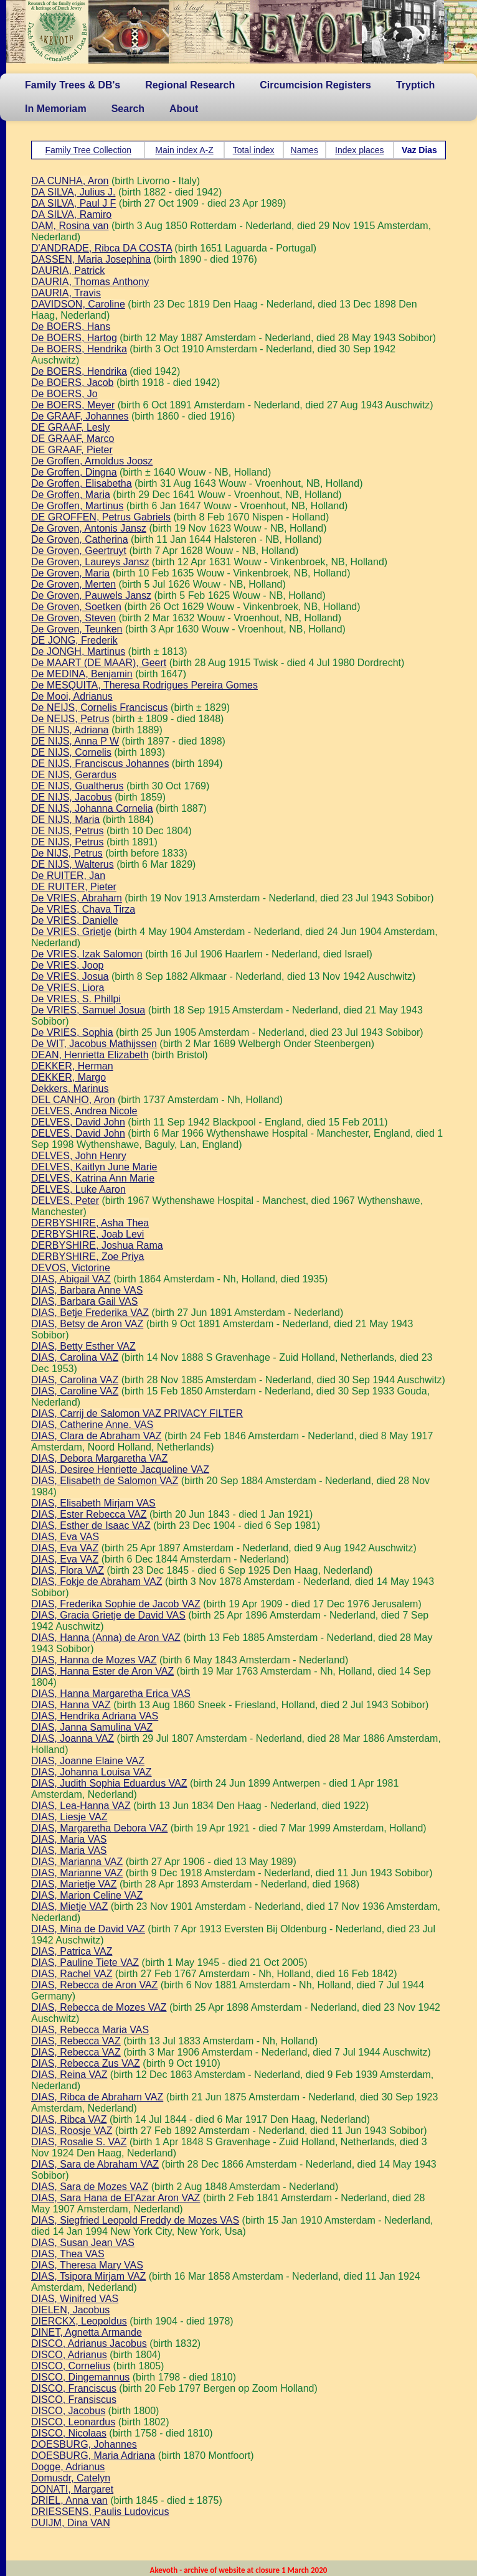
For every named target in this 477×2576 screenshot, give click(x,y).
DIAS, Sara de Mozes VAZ (89, 2186)
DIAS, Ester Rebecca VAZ (89, 1514)
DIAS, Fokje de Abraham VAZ (96, 1581)
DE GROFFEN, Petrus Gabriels (101, 517)
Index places (359, 150)
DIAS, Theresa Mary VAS (87, 2265)
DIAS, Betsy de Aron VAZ (87, 1324)
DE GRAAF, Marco (72, 438)
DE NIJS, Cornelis (71, 752)
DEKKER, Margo (68, 1077)
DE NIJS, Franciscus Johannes (100, 763)
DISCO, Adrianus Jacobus (89, 2343)
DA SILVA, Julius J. (73, 192)
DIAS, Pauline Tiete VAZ (85, 1962)
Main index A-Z (184, 150)
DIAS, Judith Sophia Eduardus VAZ (109, 1783)
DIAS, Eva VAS (65, 1536)
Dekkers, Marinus (69, 1088)
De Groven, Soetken (76, 606)
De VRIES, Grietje (71, 931)
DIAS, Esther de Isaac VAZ (91, 1525)
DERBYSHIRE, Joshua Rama (97, 1245)
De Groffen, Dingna (74, 472)
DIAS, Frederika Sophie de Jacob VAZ (116, 1604)
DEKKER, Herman (72, 1066)
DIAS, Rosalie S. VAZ (79, 2141)
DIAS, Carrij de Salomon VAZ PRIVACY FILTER (137, 1413)
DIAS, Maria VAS (69, 1839)
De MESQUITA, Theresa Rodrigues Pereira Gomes (144, 685)
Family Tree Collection (88, 150)
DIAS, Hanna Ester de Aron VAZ (102, 1671)
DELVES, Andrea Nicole (84, 1111)
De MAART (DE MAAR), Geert (98, 662)
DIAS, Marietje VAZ (74, 1884)
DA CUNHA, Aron (69, 181)
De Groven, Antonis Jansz (88, 528)
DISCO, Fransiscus (73, 2399)
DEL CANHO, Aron (73, 1099)
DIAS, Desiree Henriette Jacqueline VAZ (120, 1469)
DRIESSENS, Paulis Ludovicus (100, 2511)
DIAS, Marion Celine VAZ (87, 1895)
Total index (254, 150)
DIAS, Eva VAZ (64, 1548)
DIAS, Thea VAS (68, 2254)
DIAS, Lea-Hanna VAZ (81, 1805)
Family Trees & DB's (72, 85)
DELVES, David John (78, 1122)
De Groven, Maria (70, 573)
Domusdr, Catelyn (70, 2478)
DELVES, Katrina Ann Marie (92, 1178)
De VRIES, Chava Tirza (83, 909)
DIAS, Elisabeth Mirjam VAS (93, 1503)
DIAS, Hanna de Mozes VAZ (94, 1660)
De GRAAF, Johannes (80, 416)
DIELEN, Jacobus (70, 2310)
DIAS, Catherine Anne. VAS (92, 1424)
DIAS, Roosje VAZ (71, 2130)
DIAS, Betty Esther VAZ (83, 1346)
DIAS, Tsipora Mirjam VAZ (88, 2276)
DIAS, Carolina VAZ (74, 1357)
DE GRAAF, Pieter (72, 449)
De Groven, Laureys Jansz (90, 562)
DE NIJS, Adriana (70, 730)
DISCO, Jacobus (68, 2410)
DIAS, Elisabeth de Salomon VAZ (104, 1480)
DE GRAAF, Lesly (70, 427)
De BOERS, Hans (70, 326)
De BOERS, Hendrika (79, 349)
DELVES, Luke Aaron (78, 1189)
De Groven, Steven (73, 618)
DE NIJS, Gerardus (73, 774)
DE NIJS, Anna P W (75, 741)
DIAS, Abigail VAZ (71, 1279)
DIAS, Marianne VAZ (77, 1873)
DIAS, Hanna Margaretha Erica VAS (111, 1693)
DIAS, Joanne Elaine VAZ (87, 1761)
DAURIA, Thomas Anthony (90, 281)
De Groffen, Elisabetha (81, 483)
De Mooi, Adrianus (72, 696)
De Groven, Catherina (79, 539)
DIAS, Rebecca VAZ (76, 2041)
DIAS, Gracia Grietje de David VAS (108, 1615)
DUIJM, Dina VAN (70, 2522)
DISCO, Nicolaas (68, 2433)
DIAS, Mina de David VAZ (88, 1929)
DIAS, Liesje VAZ (69, 1817)
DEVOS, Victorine (70, 1267)
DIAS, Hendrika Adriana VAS (94, 1716)
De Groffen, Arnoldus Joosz (92, 461)
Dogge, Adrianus (68, 2466)
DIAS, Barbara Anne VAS (87, 1290)
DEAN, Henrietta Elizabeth (90, 1055)
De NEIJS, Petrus (70, 718)
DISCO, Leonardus (73, 2422)
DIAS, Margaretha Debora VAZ (99, 1828)
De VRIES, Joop (67, 965)
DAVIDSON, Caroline (78, 304)
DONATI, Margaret (72, 2489)
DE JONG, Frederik (74, 640)
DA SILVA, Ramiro (71, 214)
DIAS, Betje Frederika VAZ (90, 1312)
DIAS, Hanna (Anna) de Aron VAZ (106, 1637)
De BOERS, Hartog (74, 337)
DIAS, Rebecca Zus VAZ (85, 2063)
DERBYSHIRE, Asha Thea (90, 1223)
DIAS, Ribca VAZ (69, 2119)
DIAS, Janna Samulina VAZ (92, 1727)
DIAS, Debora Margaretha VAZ (99, 1458)
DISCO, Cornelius (70, 2366)
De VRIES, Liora (67, 987)
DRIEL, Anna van (69, 2500)
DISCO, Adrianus (69, 2354)
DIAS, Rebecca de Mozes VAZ (99, 2007)
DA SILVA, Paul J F (73, 203)
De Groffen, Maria (70, 494)
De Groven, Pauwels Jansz (91, 595)
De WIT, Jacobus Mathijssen (94, 1043)
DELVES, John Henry (78, 1155)
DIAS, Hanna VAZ (71, 1704)
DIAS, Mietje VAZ (69, 1906)
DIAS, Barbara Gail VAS (84, 1301)
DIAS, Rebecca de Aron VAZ (94, 1985)
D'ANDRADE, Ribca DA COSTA (101, 248)
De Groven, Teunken (76, 629)
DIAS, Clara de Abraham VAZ (96, 1436)
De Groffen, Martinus (77, 506)
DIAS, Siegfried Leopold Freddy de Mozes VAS (135, 2220)
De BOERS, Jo (64, 393)
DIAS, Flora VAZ (67, 1570)
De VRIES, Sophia (72, 1032)
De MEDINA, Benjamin (82, 674)
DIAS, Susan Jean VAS (83, 2242)
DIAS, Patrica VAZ (71, 1951)
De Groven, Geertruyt (78, 550)
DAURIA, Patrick (68, 270)
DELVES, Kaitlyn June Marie (94, 1167)
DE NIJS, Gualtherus (77, 786)
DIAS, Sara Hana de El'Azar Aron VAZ (115, 2198)
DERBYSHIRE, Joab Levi (87, 1234)
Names (304, 150)
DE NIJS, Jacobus (71, 797)
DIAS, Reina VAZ (69, 2074)
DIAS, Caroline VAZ (74, 1391)
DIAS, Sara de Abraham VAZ (95, 2164)
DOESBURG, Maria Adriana (93, 2455)
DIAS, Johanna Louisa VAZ (91, 1772)
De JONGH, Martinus (78, 651)
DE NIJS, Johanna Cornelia (92, 808)
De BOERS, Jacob (72, 382)
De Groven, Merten (73, 584)
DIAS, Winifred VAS (74, 2298)
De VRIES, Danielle (74, 920)
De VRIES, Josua (70, 976)
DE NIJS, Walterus (72, 864)
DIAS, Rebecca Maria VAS (90, 2029)
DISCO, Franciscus (73, 2388)
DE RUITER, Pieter (73, 886)
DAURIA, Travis (66, 293)
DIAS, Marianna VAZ (77, 1861)
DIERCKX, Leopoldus (79, 2321)
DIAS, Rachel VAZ (71, 1973)
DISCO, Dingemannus (80, 2377)
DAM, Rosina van (70, 225)
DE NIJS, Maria (65, 819)
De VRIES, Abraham (76, 898)
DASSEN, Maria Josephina (91, 259)
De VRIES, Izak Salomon (87, 954)
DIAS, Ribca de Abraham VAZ (97, 2097)
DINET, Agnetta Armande (86, 2332)
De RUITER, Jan (68, 875)
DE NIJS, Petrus (67, 830)
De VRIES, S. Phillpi (76, 999)
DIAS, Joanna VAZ (72, 1738)
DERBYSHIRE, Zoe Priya (87, 1256)
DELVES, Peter (65, 1200)
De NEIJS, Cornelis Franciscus (99, 707)
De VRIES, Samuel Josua (88, 1010)
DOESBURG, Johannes (84, 2444)
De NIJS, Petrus (67, 853)
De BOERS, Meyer (73, 405)
